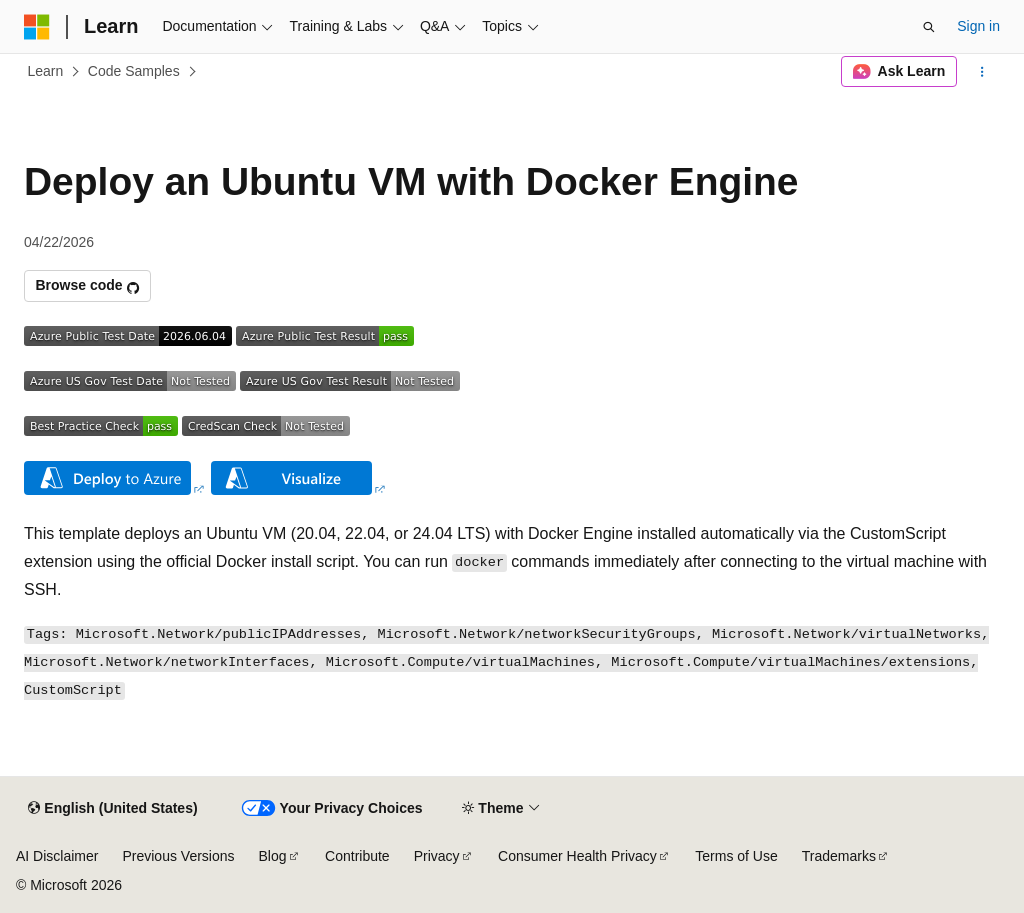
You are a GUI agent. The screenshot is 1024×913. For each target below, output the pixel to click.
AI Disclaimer (57, 856)
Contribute (357, 856)
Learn (46, 71)
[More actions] (982, 72)
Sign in (978, 26)
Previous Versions (178, 856)
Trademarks (839, 856)
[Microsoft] (37, 27)
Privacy (437, 856)
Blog (273, 856)
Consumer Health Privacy (577, 856)
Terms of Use (736, 856)
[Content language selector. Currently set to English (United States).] (112, 809)
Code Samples (134, 71)
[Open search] (929, 27)
